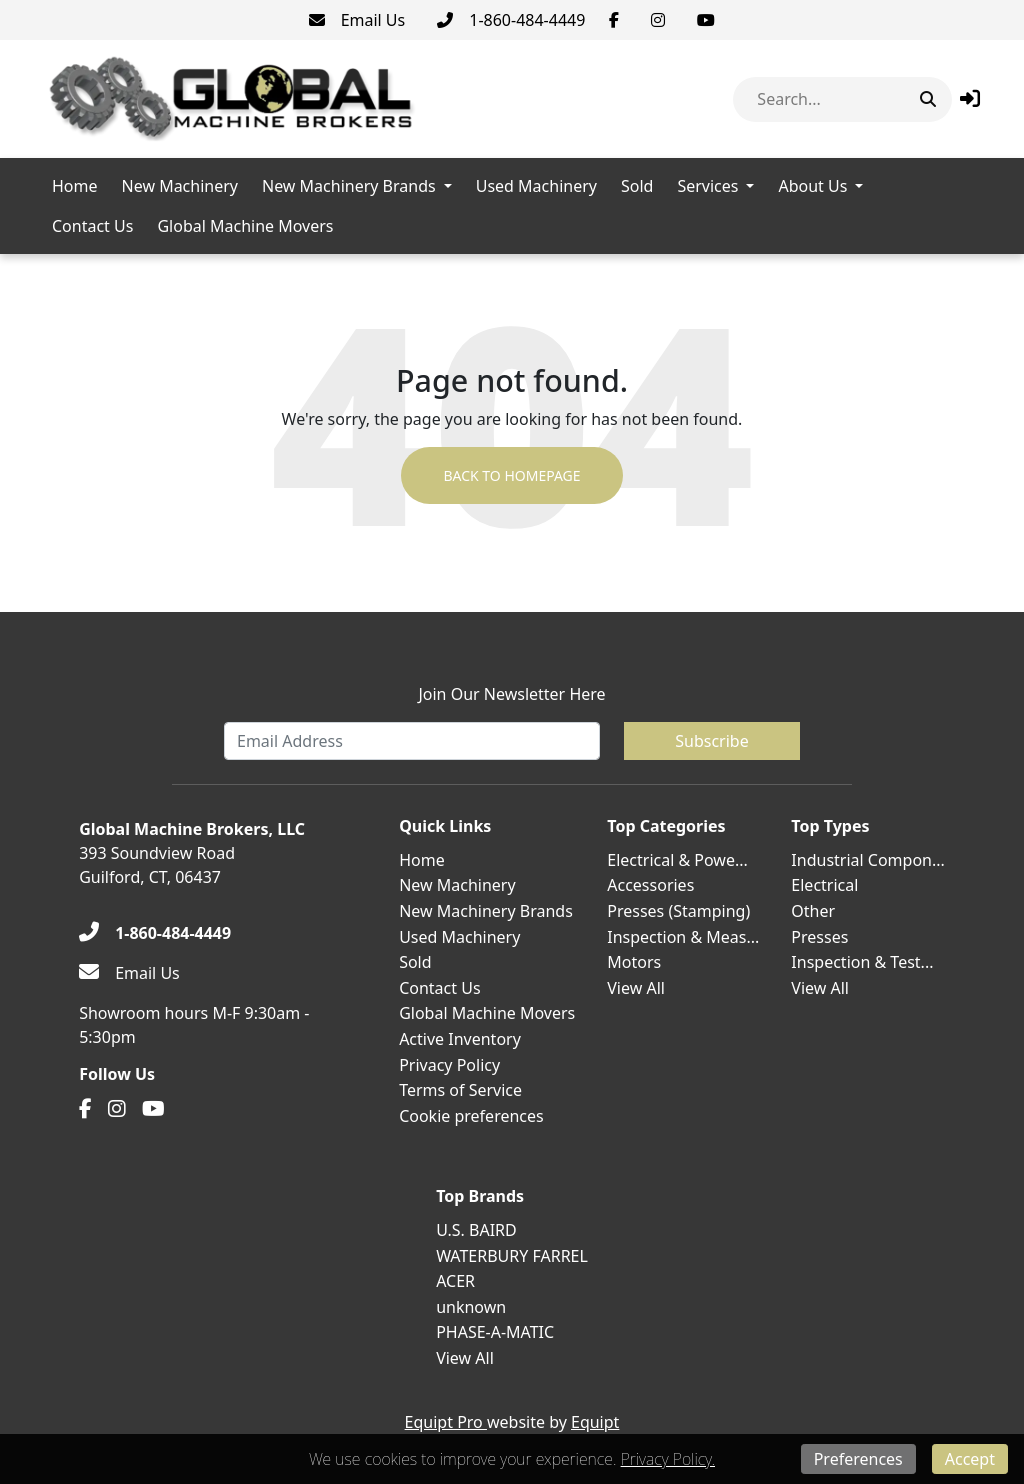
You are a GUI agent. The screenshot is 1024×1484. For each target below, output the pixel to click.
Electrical (824, 885)
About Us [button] (812, 186)
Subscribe (711, 741)
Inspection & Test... (862, 962)
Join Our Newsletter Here (511, 694)
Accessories (650, 885)
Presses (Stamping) (678, 911)
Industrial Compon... (868, 860)
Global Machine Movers (245, 226)
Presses (819, 937)
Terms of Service (460, 1090)
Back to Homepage (511, 475)
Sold (637, 186)
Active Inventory (460, 1039)
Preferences (858, 1459)
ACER (455, 1281)
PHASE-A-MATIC (495, 1332)
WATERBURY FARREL (512, 1256)
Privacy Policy (449, 1065)
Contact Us (92, 226)
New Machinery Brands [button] (349, 186)
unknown (471, 1307)
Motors (634, 962)
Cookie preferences (471, 1116)
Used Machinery (536, 186)
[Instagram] (658, 20)
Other (813, 911)
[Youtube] (706, 20)
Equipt (595, 1422)
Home (75, 186)
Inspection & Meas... (683, 937)
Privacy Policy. (668, 1459)
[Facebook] (614, 20)
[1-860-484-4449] (511, 20)
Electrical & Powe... (677, 860)
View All (636, 988)
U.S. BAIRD (476, 1230)
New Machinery (180, 186)
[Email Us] (357, 20)
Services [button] (707, 186)
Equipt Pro (446, 1422)
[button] (970, 98)
